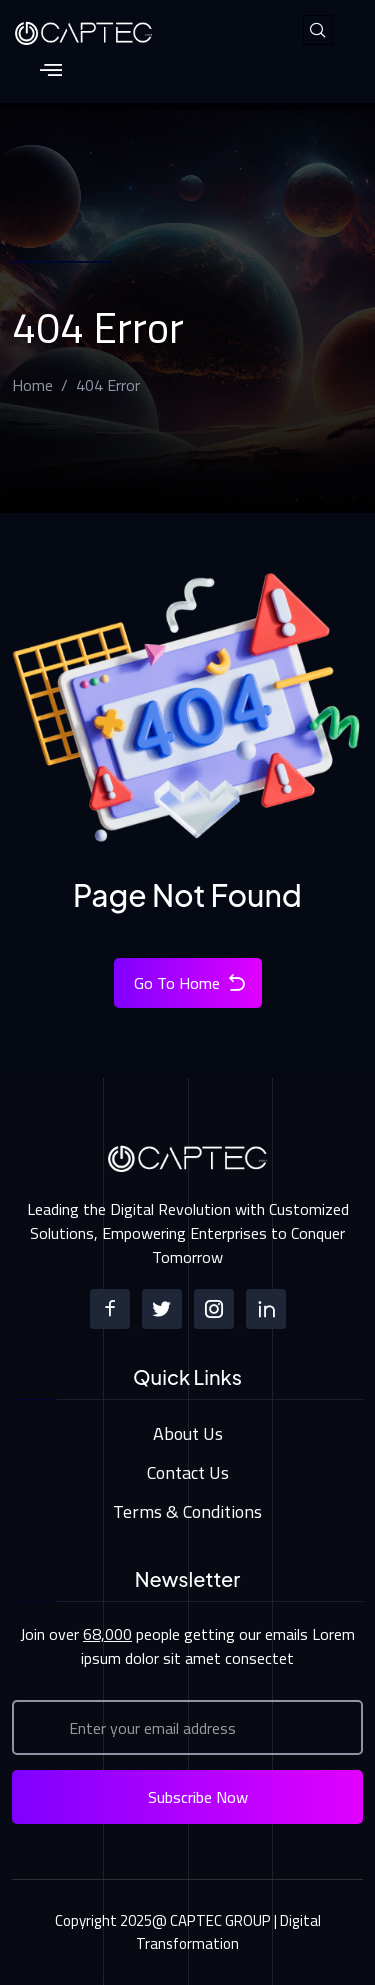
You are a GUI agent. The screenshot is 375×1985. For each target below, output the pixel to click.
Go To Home (190, 983)
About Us (188, 1433)
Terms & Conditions (187, 1511)
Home (32, 385)
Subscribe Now (198, 1797)
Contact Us (188, 1472)
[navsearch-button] (318, 30)
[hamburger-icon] (50, 71)
